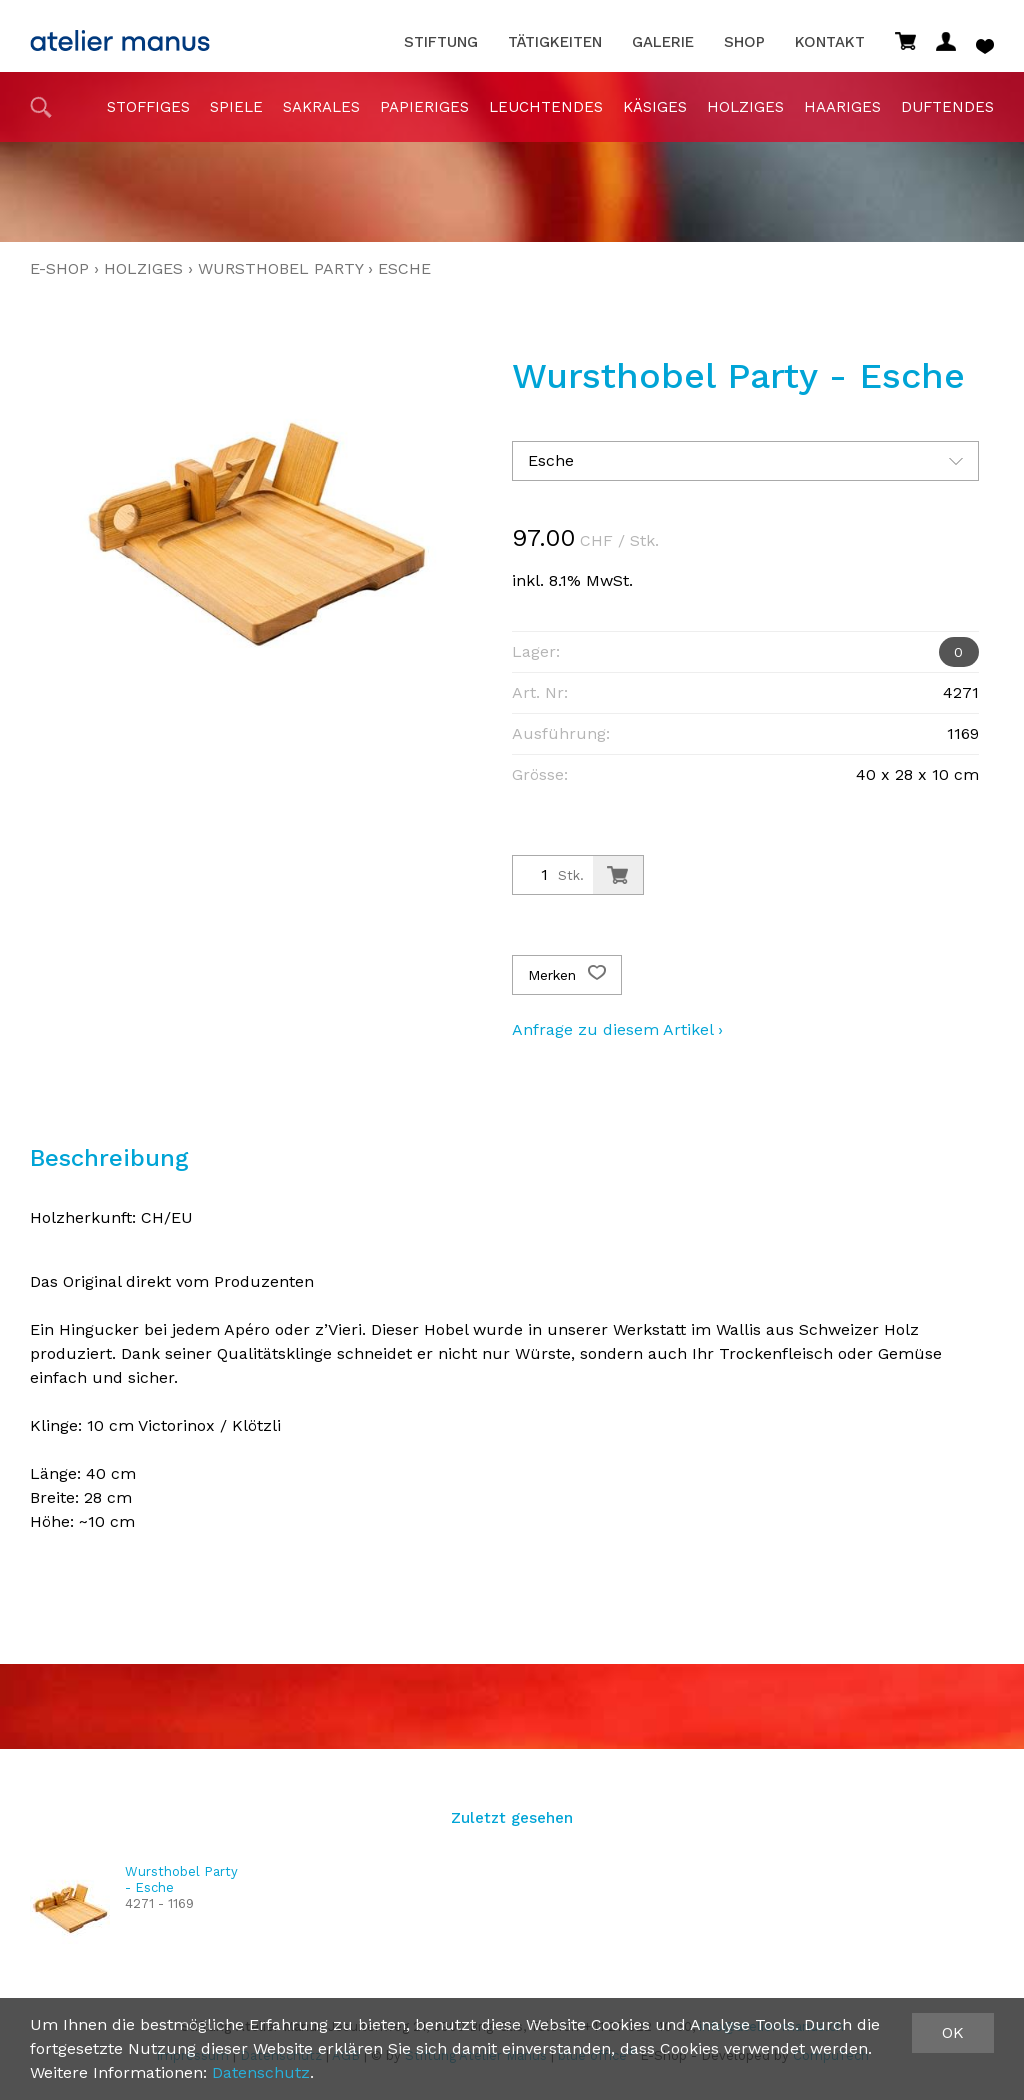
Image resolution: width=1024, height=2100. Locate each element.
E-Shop (59, 268)
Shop (744, 42)
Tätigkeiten (555, 42)
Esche (404, 268)
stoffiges (148, 107)
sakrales (321, 107)
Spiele (236, 107)
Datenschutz (261, 2072)
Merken (567, 975)
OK (953, 2032)
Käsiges (655, 107)
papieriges (424, 107)
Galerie (663, 42)
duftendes (947, 107)
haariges (842, 107)
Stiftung (441, 42)
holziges (745, 107)
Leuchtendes (546, 107)
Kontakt (830, 42)
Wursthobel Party (280, 268)
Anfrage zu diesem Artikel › (617, 1029)
